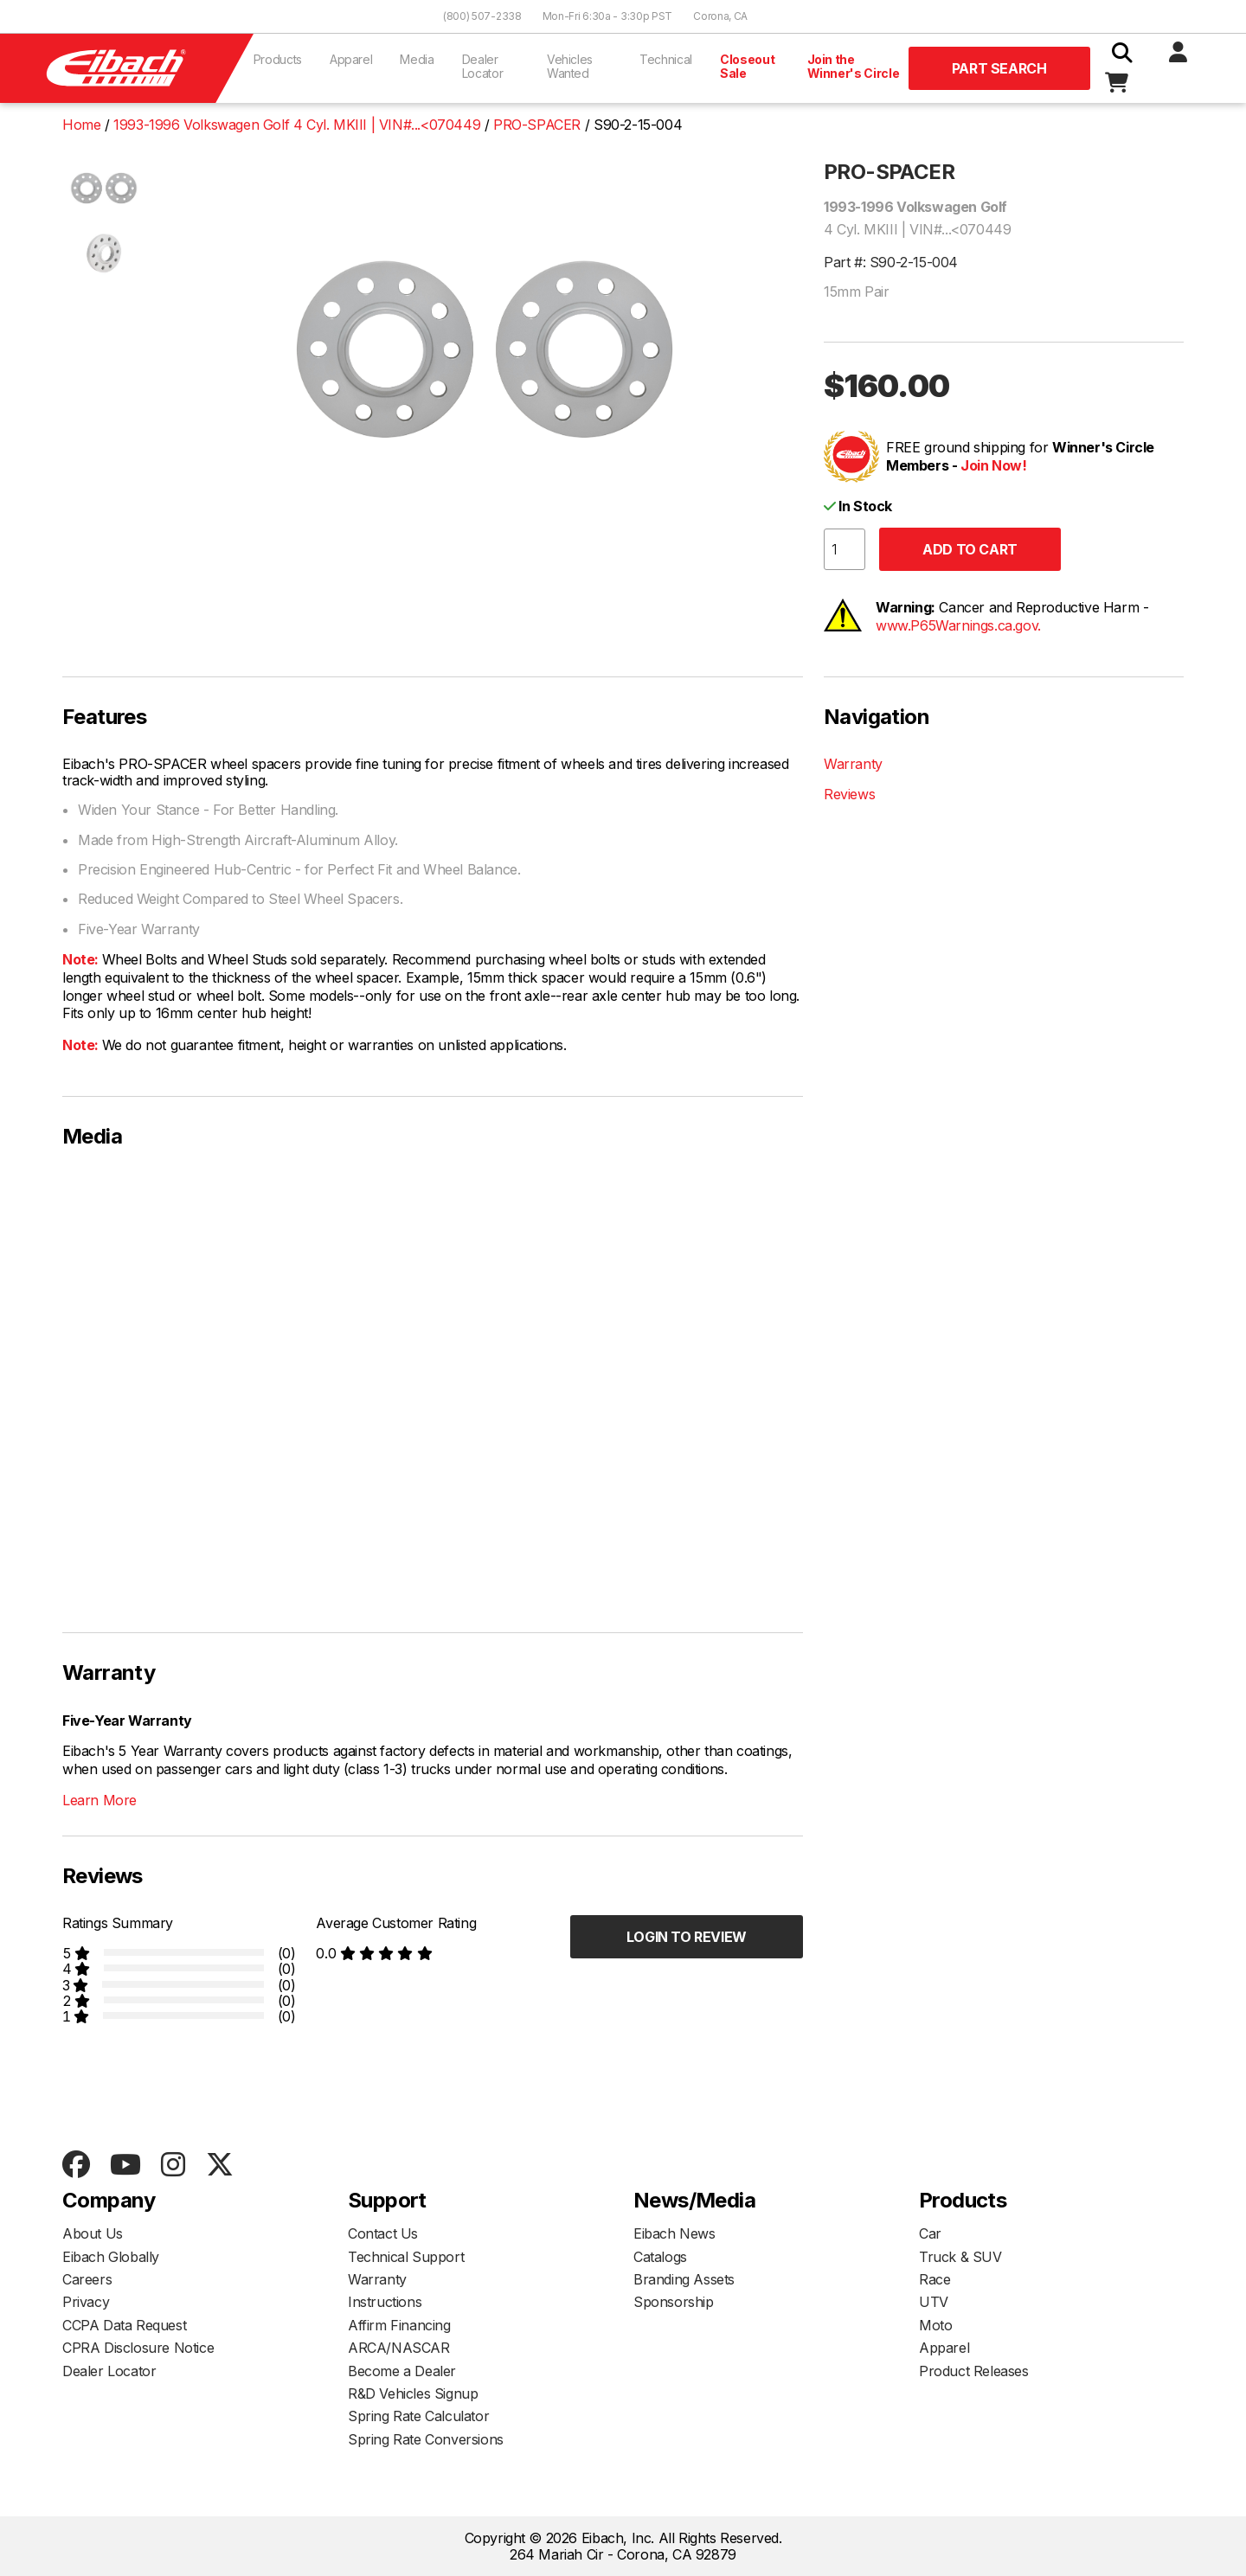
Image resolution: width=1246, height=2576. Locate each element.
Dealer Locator (483, 66)
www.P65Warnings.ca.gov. (958, 625)
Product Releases (974, 2371)
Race (934, 2279)
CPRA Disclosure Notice (138, 2347)
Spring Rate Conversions (426, 2439)
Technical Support (406, 2257)
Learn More (99, 1800)
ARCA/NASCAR (399, 2347)
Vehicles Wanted (570, 66)
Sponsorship (673, 2302)
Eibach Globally (110, 2257)
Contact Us (383, 2233)
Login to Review (686, 1936)
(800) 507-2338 (482, 16)
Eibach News (674, 2233)
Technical (665, 59)
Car (930, 2233)
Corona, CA (720, 16)
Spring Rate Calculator (418, 2416)
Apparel (351, 59)
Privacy (85, 2302)
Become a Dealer (402, 2371)
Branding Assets (684, 2279)
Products (278, 59)
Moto (935, 2325)
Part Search (999, 68)
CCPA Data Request (124, 2325)
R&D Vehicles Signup (413, 2393)
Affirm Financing (399, 2325)
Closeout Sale (747, 66)
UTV (933, 2302)
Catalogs (660, 2257)
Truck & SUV (960, 2257)
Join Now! (993, 465)
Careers (87, 2279)
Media (417, 59)
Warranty (853, 763)
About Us (92, 2233)
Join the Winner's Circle (853, 66)
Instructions (384, 2302)
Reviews (849, 794)
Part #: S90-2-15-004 (891, 262)
